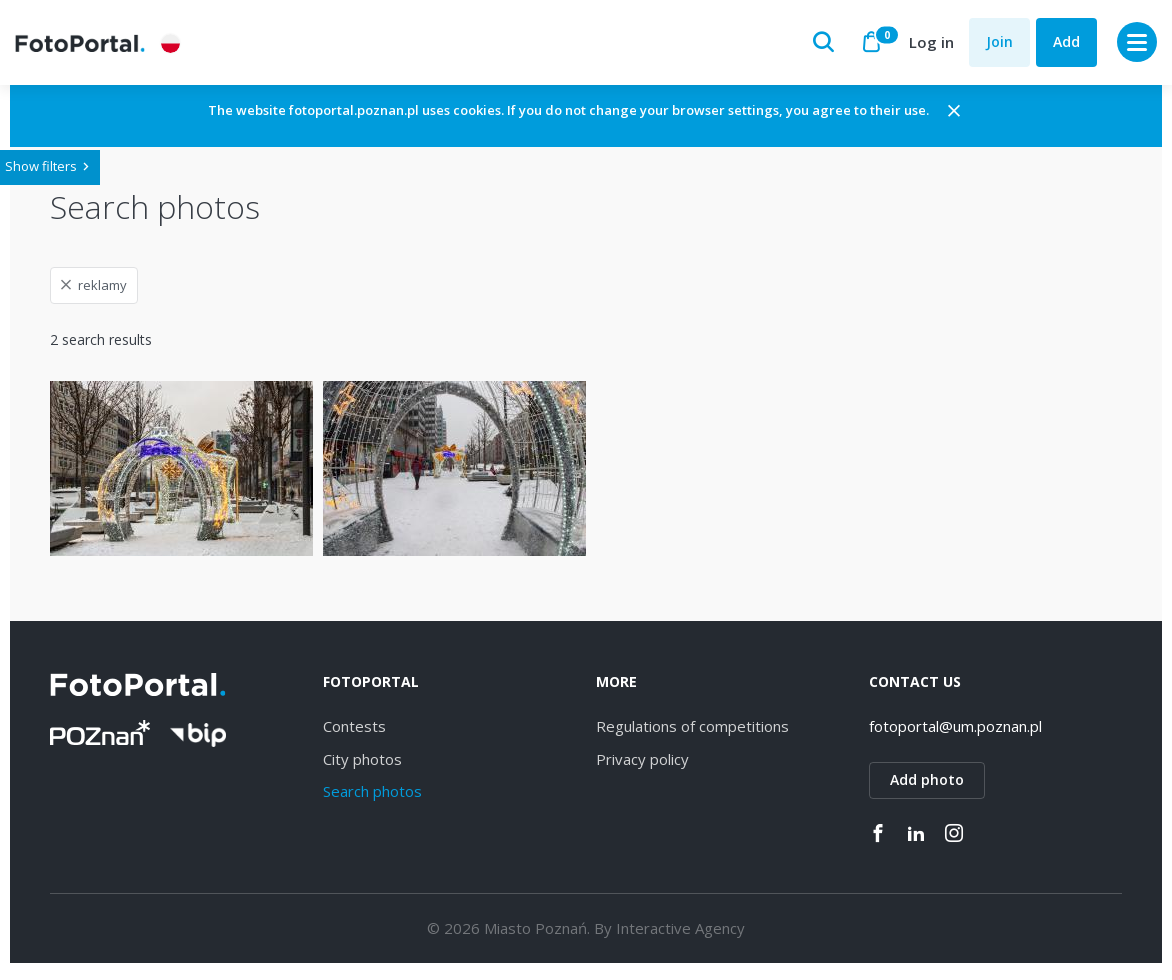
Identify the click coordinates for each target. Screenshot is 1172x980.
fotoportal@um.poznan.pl (955, 733)
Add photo (927, 786)
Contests (354, 733)
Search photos (372, 798)
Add (1066, 41)
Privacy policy (642, 766)
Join (999, 41)
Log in (931, 42)
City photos (362, 766)
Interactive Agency (680, 935)
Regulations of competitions (692, 733)
